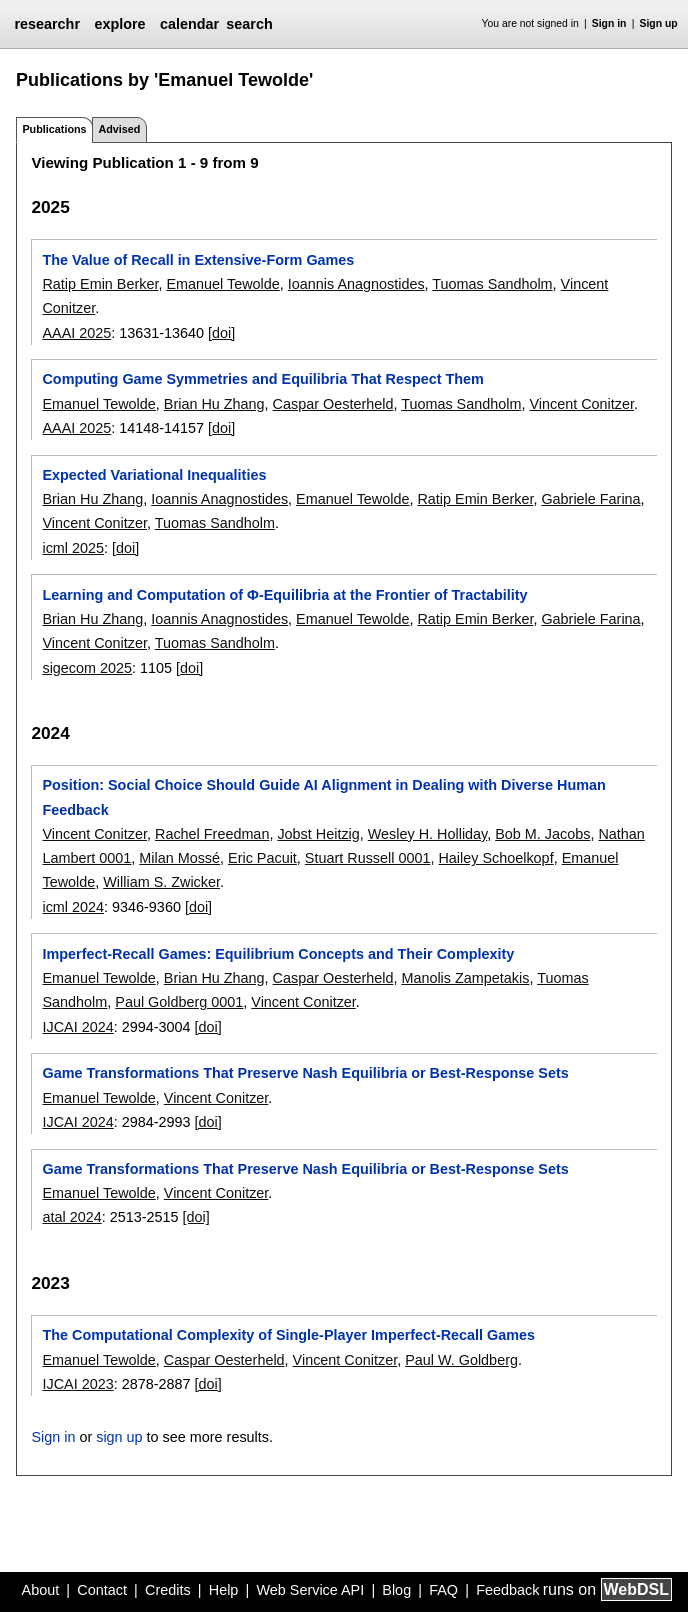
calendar (189, 24)
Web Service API (310, 1590)
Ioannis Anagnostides (356, 284)
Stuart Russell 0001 (368, 858)
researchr (47, 24)
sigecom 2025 (87, 668)
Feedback (507, 1590)
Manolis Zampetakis (465, 978)
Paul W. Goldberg (461, 1360)
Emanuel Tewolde (222, 284)
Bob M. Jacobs (542, 834)
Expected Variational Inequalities (154, 475)
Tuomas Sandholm (492, 284)
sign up (119, 1437)
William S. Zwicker (161, 882)
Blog (396, 1590)
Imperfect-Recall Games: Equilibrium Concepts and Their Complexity (278, 954)
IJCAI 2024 (77, 1027)
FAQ (443, 1590)
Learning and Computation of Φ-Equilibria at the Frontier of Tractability (284, 595)
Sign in (609, 23)
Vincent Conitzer (581, 404)
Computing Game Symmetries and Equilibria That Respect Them (262, 379)
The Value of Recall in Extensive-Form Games (198, 260)
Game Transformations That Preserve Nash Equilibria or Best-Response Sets (305, 1073)
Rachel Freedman (212, 834)
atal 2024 (71, 1217)
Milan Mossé (179, 858)
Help (224, 1590)
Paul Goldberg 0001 (179, 1002)
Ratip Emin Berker (100, 284)
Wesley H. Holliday (427, 834)
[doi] (221, 333)
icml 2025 (73, 548)
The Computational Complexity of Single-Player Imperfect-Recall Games (288, 1335)
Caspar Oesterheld (333, 404)
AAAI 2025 (76, 333)
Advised (119, 129)
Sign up (659, 23)
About (41, 1590)
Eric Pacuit (262, 858)
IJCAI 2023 (77, 1384)
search (249, 24)
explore (119, 24)
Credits (168, 1590)
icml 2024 (73, 907)
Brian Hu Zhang (214, 404)
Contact (102, 1590)
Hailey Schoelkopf (495, 858)
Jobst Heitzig (318, 834)
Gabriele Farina (590, 499)
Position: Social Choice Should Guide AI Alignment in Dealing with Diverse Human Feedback (323, 797)
